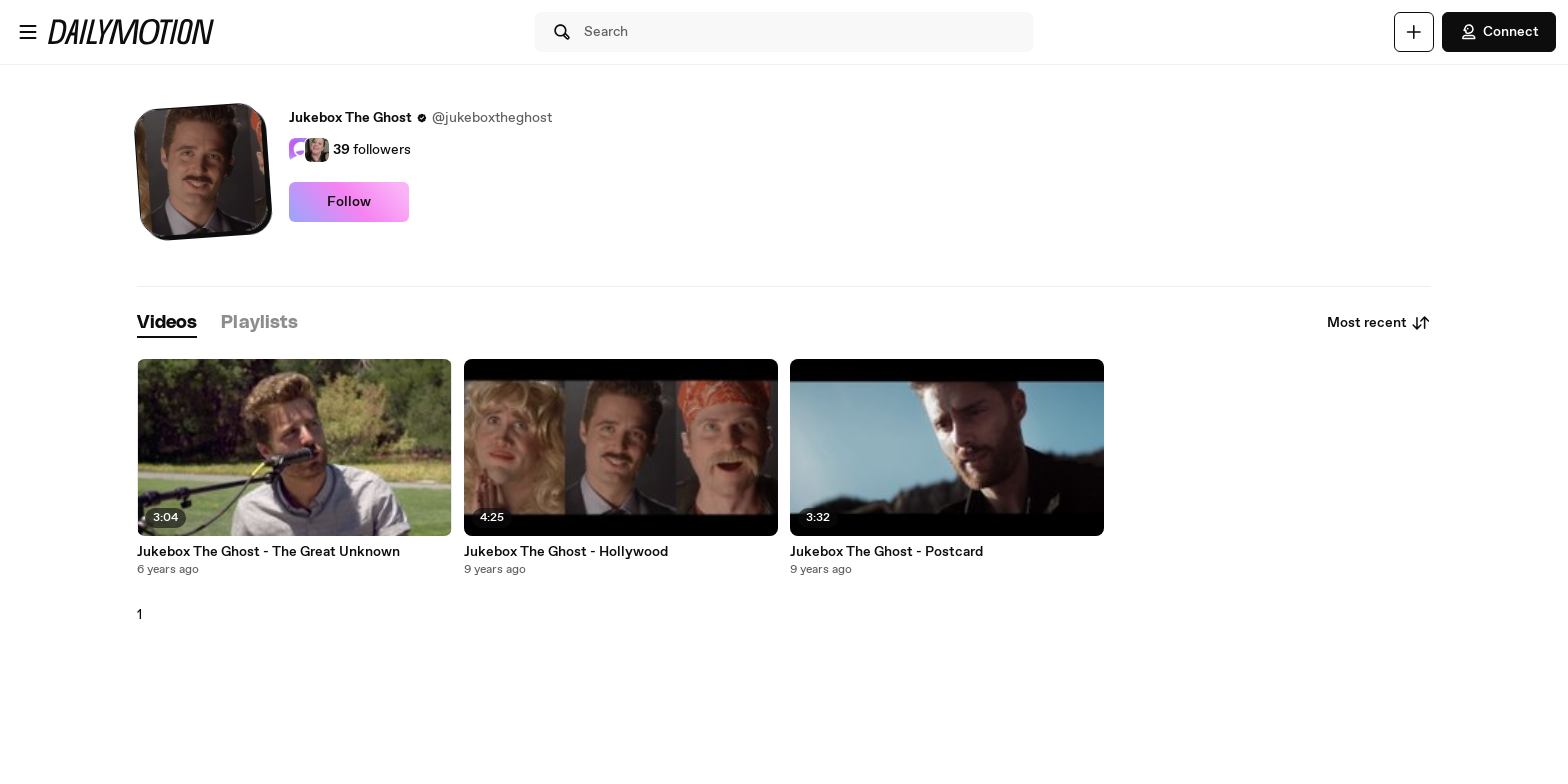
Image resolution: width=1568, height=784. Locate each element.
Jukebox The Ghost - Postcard (886, 552)
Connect (1499, 32)
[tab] (167, 323)
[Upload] (1414, 32)
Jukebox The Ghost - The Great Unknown (268, 552)
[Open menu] (28, 32)
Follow (349, 202)
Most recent (1379, 323)
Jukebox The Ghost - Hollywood (566, 552)
